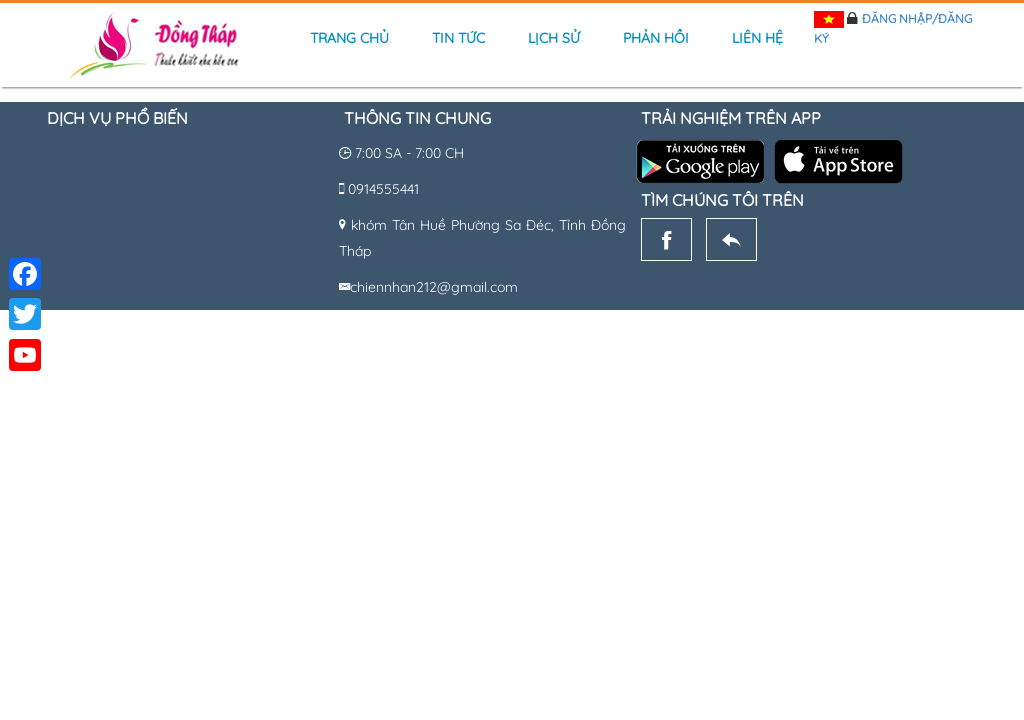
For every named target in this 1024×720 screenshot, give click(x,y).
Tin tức (458, 38)
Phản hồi (656, 38)
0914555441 (383, 189)
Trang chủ (349, 38)
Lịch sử (554, 38)
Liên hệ (757, 38)
